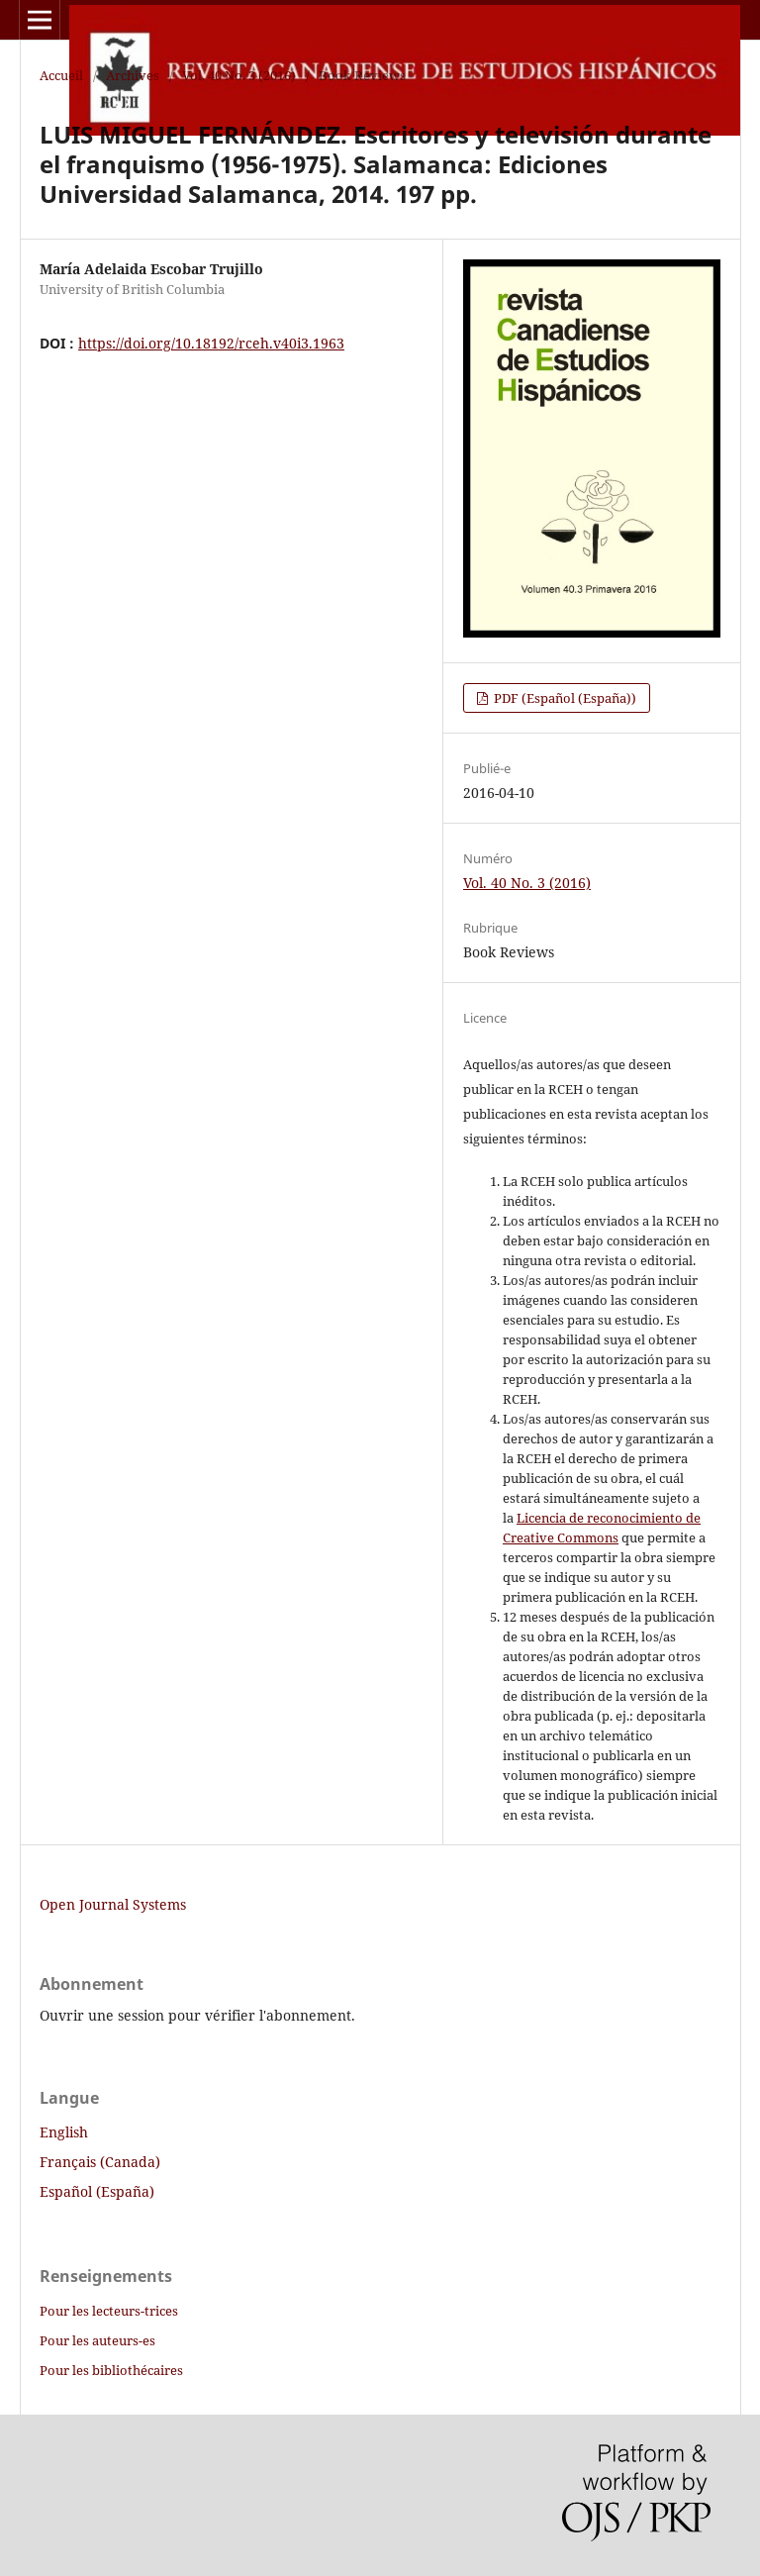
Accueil (61, 75)
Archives (132, 75)
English (64, 2132)
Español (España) (97, 2191)
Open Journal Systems (113, 1904)
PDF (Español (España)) (563, 698)
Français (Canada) (100, 2161)
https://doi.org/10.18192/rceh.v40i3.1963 (211, 343)
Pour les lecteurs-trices (109, 2311)
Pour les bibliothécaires (111, 2370)
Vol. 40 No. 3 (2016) (239, 75)
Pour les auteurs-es (97, 2340)
